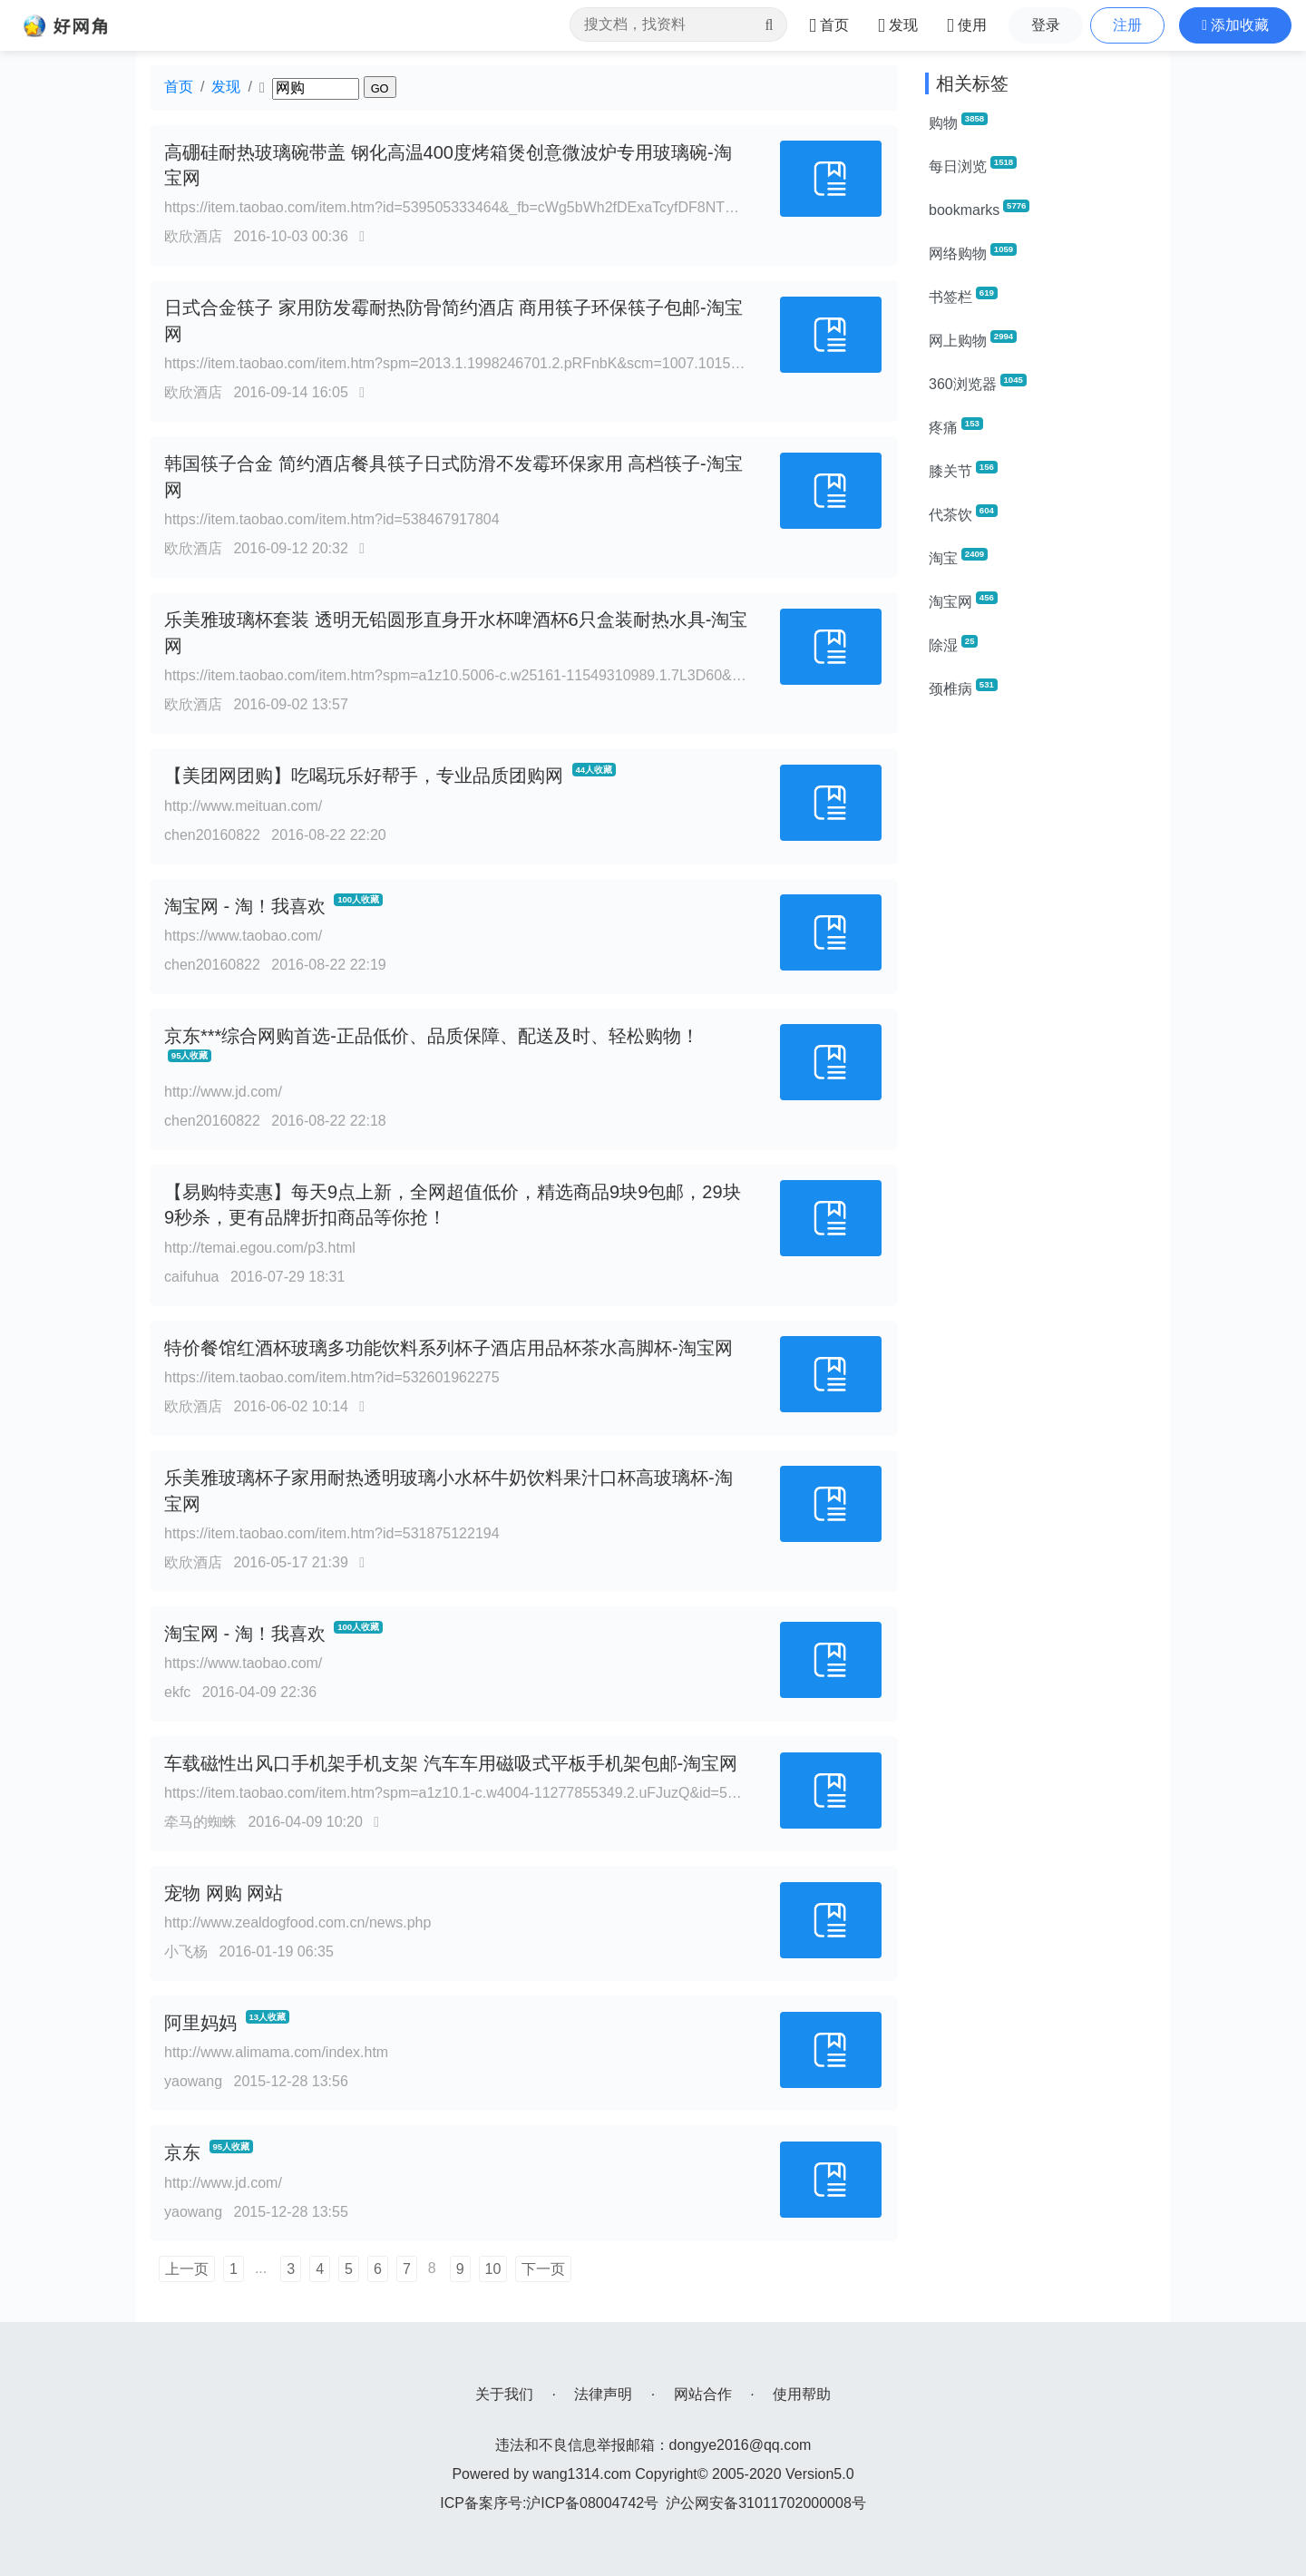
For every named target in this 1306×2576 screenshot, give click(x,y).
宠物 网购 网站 (223, 1893)
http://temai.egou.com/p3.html (260, 1247)
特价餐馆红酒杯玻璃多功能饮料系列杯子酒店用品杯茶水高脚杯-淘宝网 (448, 1348)
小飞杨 (186, 1951)
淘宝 (958, 557)
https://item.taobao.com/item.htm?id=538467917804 (332, 519)
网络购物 (973, 252)
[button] (1235, 25)
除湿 (953, 644)
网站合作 (703, 2394)
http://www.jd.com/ (223, 1091)
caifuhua (191, 1276)
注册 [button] (1127, 25)
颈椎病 (963, 687)
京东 (182, 2152)
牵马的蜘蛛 (200, 1822)
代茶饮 (963, 513)
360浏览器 (978, 383)
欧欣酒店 (193, 236)
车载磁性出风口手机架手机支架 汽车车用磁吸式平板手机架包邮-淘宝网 (450, 1763)
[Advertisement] (1040, 987)
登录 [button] (1045, 25)
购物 (958, 121)
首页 (178, 86)
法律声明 (603, 2394)
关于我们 (504, 2394)
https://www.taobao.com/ (243, 935)
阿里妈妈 (200, 2023)
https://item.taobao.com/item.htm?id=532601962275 (332, 1377)
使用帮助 (802, 2394)
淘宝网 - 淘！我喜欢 (245, 906)
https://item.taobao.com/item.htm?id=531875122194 (332, 1533)
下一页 (543, 2269)
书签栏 (963, 296)
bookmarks (979, 209)
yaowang (193, 2081)
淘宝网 (963, 600)
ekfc (177, 1692)
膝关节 (963, 470)
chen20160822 (212, 835)
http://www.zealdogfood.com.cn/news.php (297, 1922)
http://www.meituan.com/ (243, 806)
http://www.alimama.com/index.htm (276, 2052)
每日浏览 (973, 165)
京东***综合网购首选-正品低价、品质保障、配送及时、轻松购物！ (431, 1036)
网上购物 (973, 339)
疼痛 (956, 426)
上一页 (187, 2269)
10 (493, 2269)
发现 (225, 86)
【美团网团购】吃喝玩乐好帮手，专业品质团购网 (363, 775)
